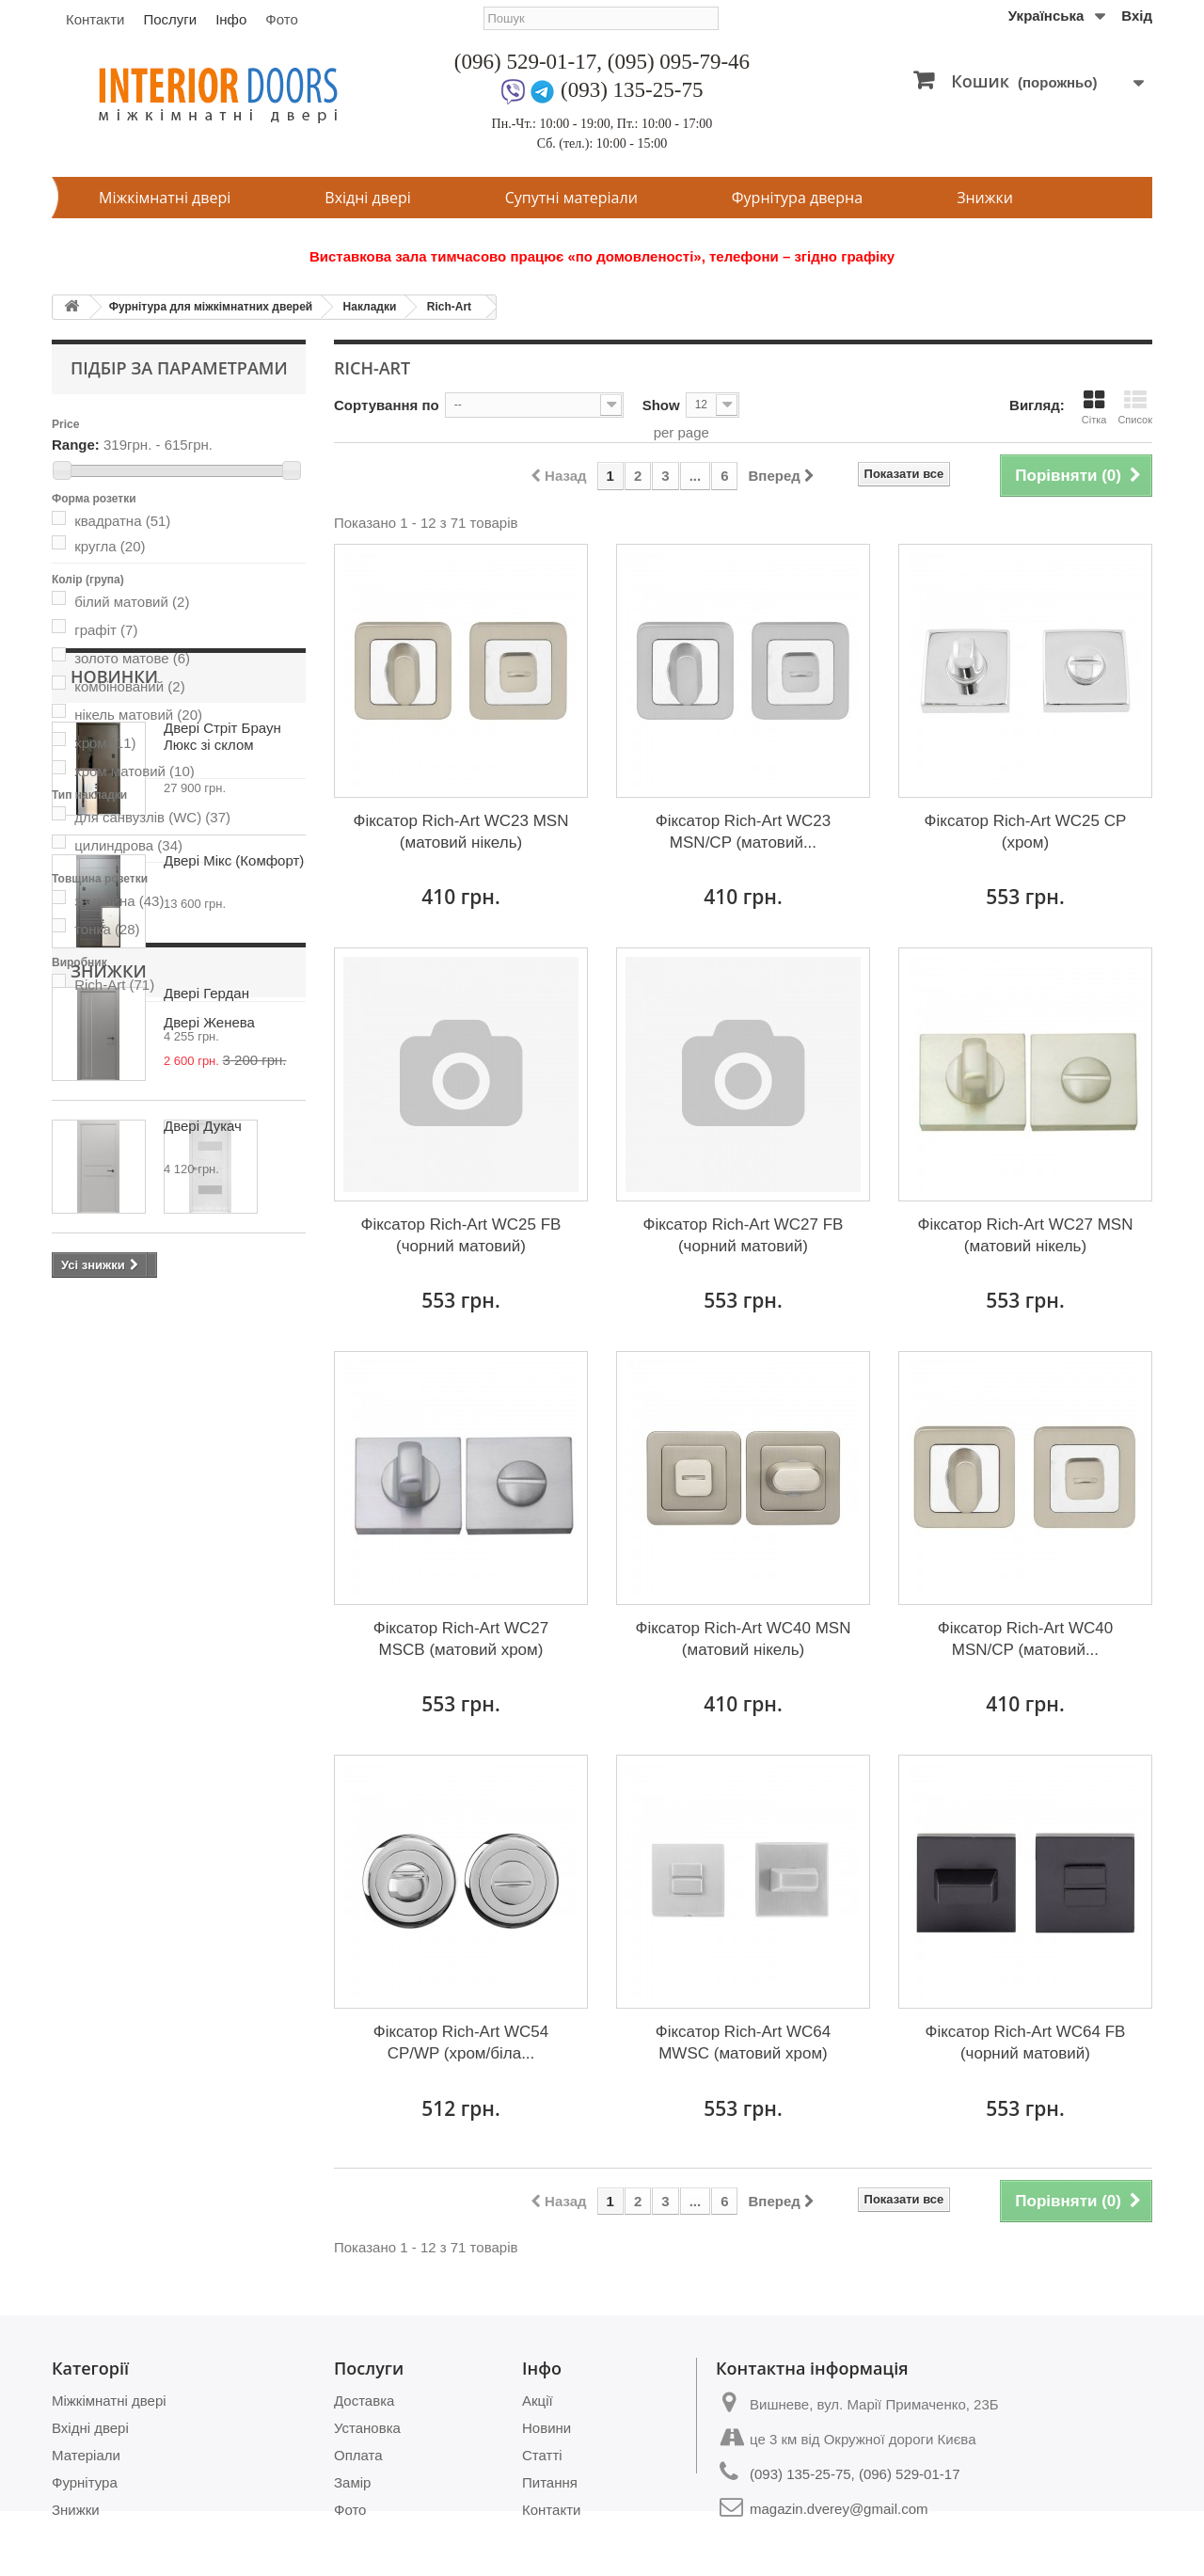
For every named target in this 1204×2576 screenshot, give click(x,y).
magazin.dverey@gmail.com (838, 2509)
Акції (537, 2401)
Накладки (370, 306)
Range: (76, 445)
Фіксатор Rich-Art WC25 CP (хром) (1026, 831)
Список (1134, 407)
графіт (105, 630)
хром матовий (134, 771)
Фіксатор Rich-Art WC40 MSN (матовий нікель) (742, 1639)
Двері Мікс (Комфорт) (234, 1242)
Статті (542, 2455)
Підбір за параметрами (179, 368)
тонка (106, 929)
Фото (281, 19)
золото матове (132, 658)
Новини (546, 2428)
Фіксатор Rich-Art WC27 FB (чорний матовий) (743, 1235)
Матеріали (86, 2455)
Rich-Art (449, 306)
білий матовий (131, 602)
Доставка (364, 2401)
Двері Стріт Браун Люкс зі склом (222, 1118)
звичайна (119, 901)
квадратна (122, 521)
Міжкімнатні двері (164, 197)
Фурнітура (85, 2482)
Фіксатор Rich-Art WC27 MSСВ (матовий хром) (461, 1639)
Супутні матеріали (571, 197)
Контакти (95, 19)
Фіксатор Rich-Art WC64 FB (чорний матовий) (1025, 2042)
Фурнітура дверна (797, 197)
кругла (109, 546)
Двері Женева (209, 1767)
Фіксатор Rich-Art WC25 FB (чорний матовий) (461, 1235)
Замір (352, 2482)
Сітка (1094, 407)
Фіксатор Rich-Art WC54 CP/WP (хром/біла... (461, 2042)
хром (104, 743)
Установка (367, 2428)
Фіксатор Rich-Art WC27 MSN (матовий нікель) (1025, 1235)
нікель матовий (138, 715)
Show (661, 405)
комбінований (129, 686)
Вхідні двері (367, 197)
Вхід (1136, 16)
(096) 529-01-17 (525, 61)
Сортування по (386, 405)
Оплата (358, 2455)
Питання (550, 2482)
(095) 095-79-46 (679, 61)
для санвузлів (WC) (152, 817)
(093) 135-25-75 (632, 90)
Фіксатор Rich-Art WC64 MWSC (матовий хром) (744, 2042)
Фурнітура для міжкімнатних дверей (211, 306)
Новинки (114, 1058)
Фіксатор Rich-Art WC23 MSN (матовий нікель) (460, 831)
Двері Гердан (206, 1375)
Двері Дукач (203, 1508)
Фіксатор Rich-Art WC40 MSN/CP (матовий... (1026, 1639)
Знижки (985, 197)
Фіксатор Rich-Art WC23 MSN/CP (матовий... (744, 831)
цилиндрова (128, 845)
